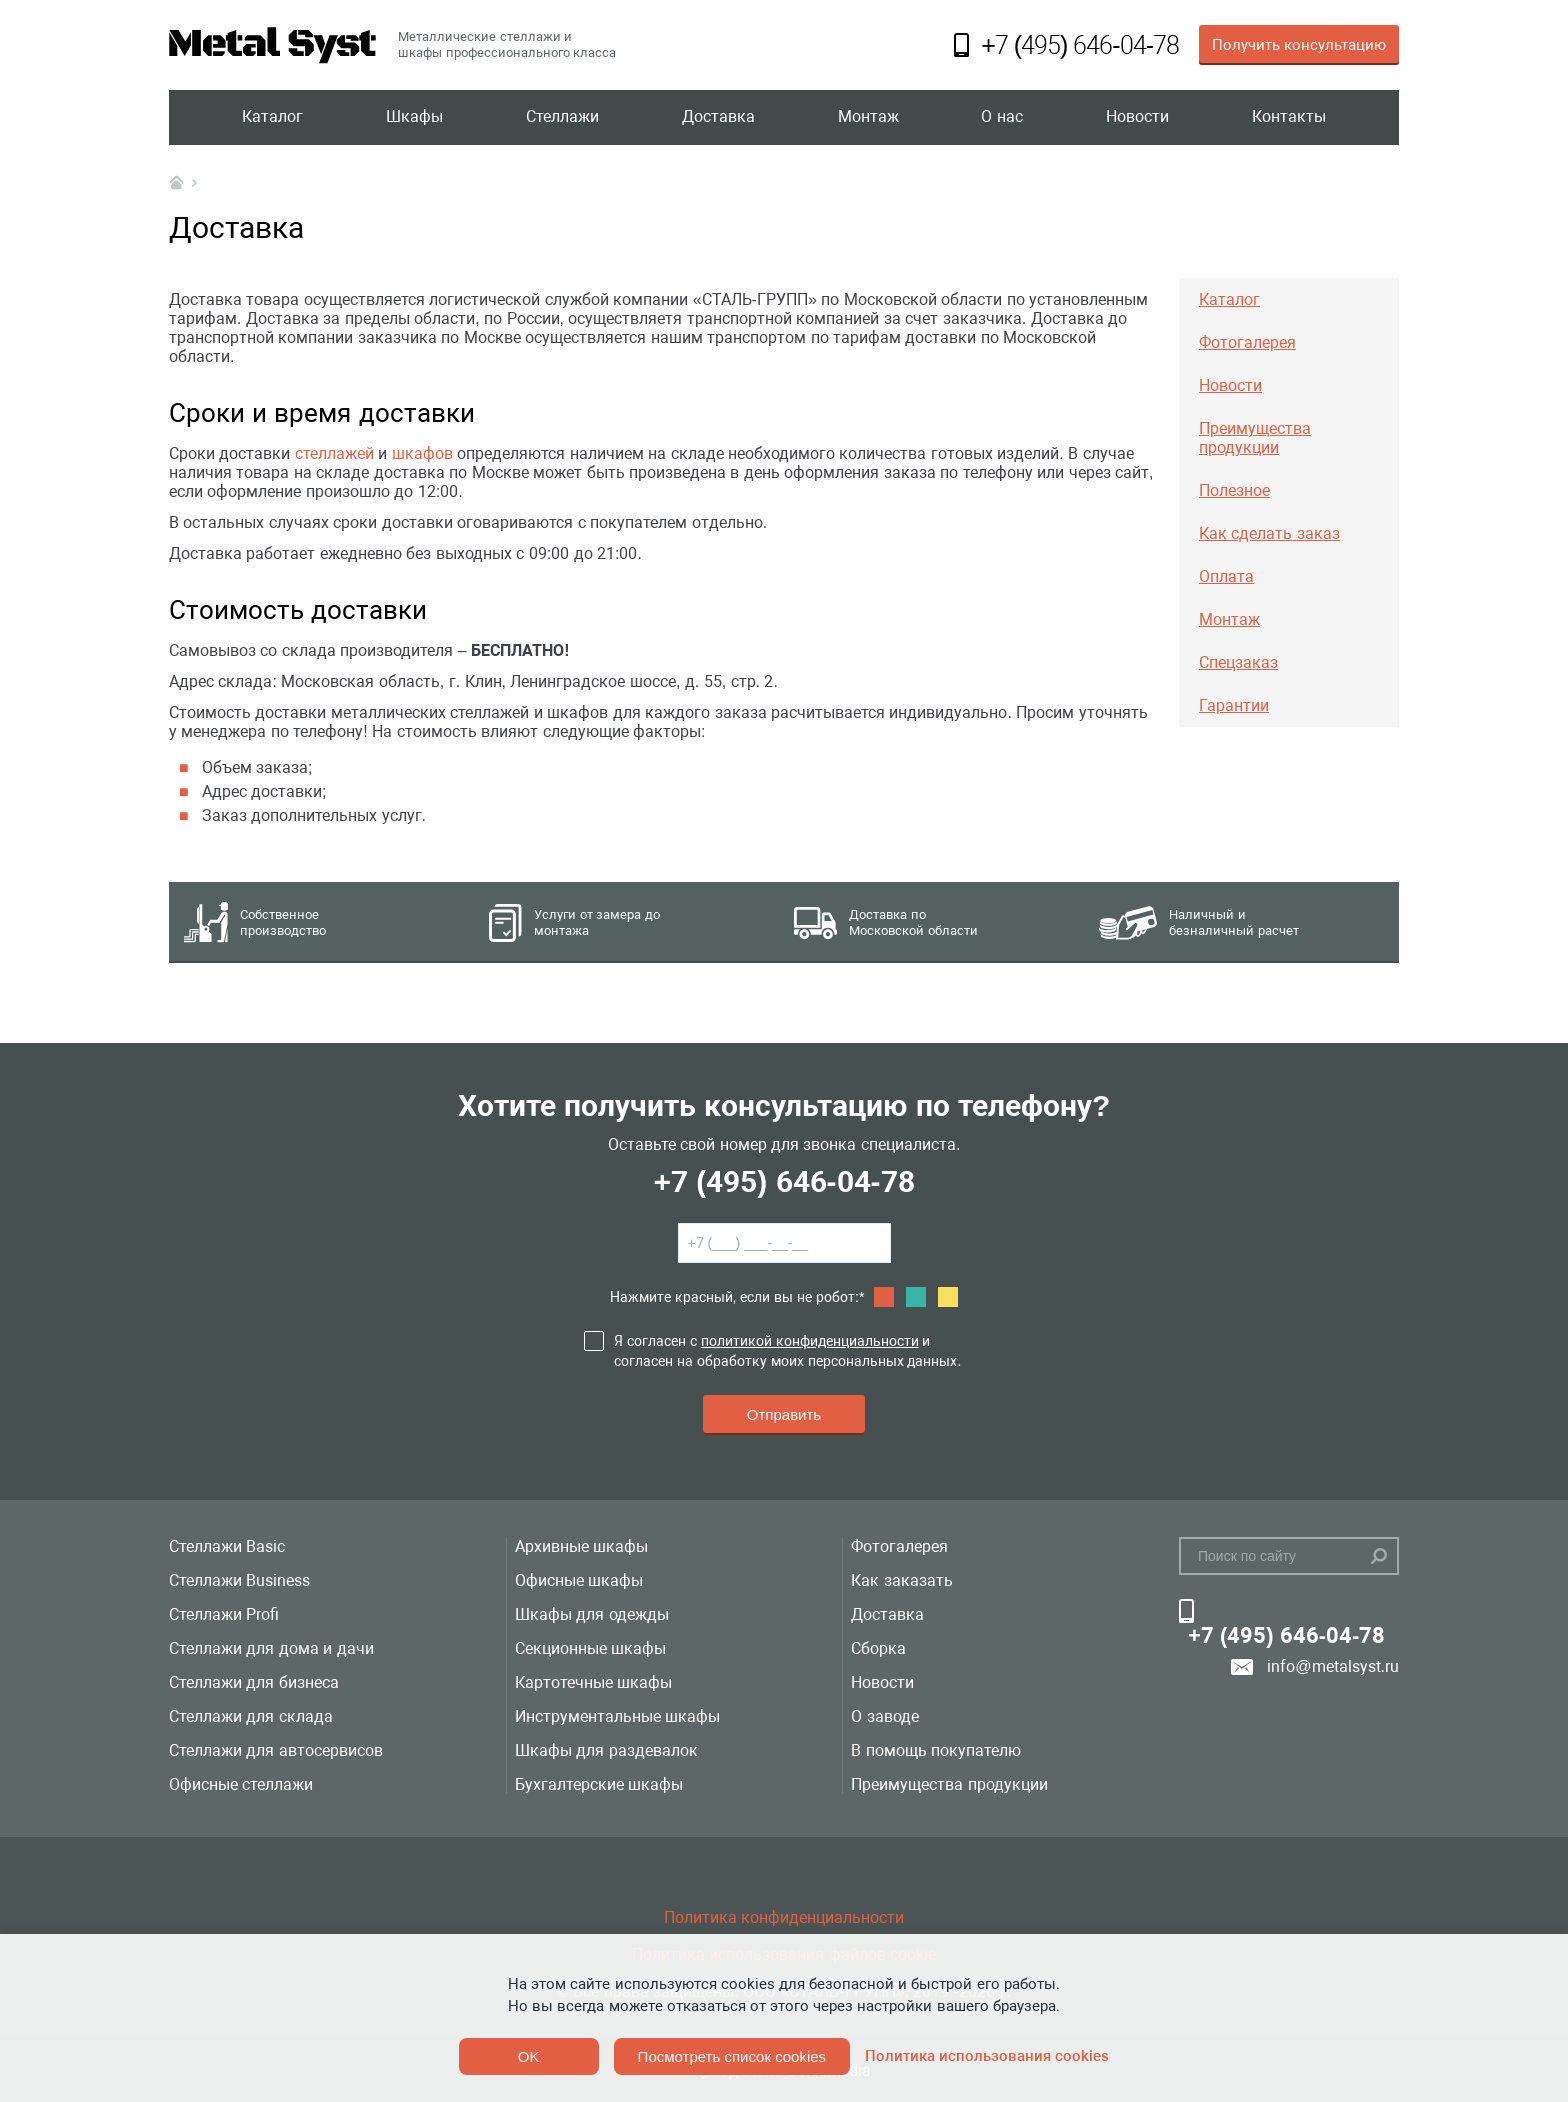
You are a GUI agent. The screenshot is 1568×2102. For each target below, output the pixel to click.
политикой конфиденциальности (810, 1341)
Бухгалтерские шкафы (599, 1784)
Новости (1137, 117)
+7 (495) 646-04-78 (783, 1181)
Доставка (718, 117)
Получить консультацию (1299, 45)
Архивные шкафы (581, 1546)
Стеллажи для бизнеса (254, 1682)
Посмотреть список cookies (732, 2056)
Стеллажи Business (239, 1580)
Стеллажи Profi (224, 1614)
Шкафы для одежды (592, 1614)
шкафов (422, 453)
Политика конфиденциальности (784, 1917)
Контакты (1289, 117)
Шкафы (414, 117)
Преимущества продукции (949, 1784)
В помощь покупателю (936, 1750)
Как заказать (901, 1580)
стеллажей (334, 453)
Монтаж (868, 117)
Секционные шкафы (590, 1648)
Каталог (272, 117)
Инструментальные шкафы (617, 1716)
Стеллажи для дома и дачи (271, 1648)
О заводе (884, 1716)
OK (529, 2056)
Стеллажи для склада (251, 1716)
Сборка (878, 1648)
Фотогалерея (899, 1546)
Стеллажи (562, 117)
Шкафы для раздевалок (606, 1750)
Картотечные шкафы (593, 1682)
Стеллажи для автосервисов (276, 1750)
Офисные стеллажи (241, 1784)
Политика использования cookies (987, 2056)
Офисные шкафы (579, 1580)
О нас (1001, 117)
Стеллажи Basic (227, 1546)
